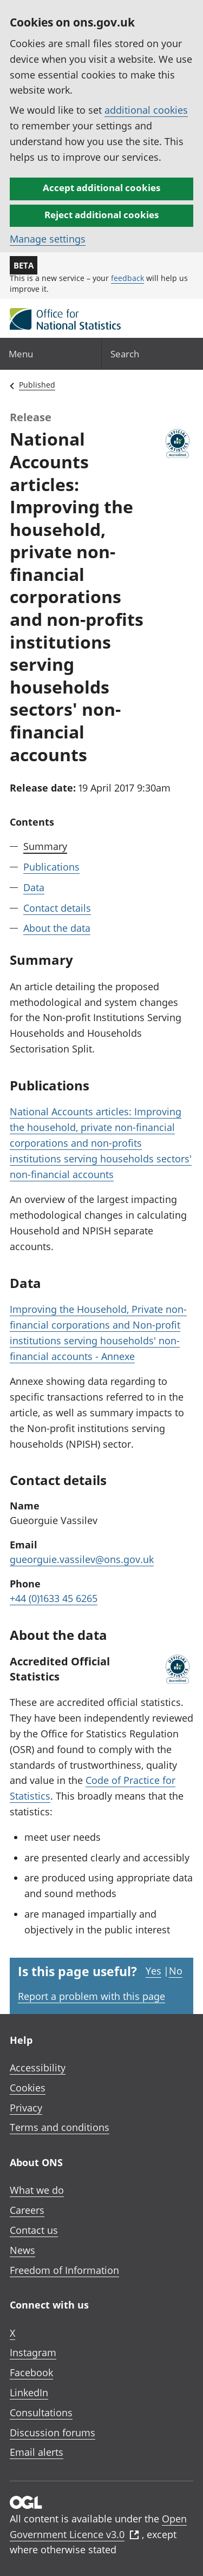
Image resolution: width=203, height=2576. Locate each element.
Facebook (31, 2372)
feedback (127, 278)
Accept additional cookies (101, 187)
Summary (45, 846)
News (22, 2250)
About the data (56, 927)
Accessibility (38, 2067)
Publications (51, 866)
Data (33, 887)
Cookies (27, 2087)
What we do (37, 2189)
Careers (27, 2210)
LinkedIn (29, 2392)
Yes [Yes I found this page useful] (153, 1970)
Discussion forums (52, 2432)
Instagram (33, 2352)
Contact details (57, 907)
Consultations (41, 2412)
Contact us (34, 2230)
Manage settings (48, 238)
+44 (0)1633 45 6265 (53, 1598)
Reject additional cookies (101, 214)
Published (37, 385)
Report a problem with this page (91, 1996)
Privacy (26, 2107)
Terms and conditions (59, 2127)
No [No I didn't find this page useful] (175, 1970)
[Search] (153, 354)
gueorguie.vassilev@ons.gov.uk (82, 1559)
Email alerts (36, 2452)
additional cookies (146, 109)
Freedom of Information (64, 2270)
